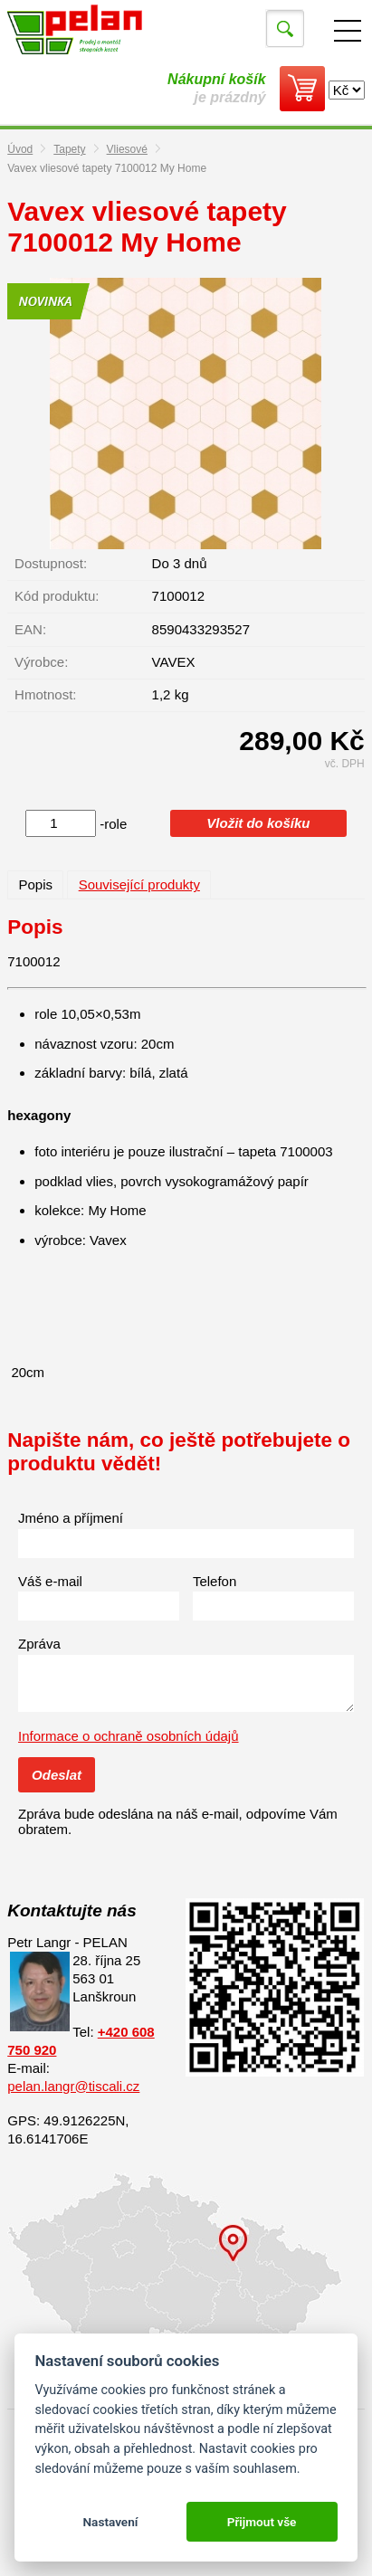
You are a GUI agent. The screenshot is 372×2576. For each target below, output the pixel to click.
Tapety (69, 149)
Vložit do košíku (258, 823)
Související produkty (139, 884)
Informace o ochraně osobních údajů (128, 1736)
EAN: (30, 629)
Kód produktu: (56, 596)
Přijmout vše (262, 2521)
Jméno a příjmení (70, 1518)
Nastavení (110, 2521)
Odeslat (56, 1774)
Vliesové (127, 149)
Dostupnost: (50, 563)
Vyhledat (285, 29)
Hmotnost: (45, 694)
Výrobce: (41, 662)
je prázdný (216, 88)
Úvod (20, 149)
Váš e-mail (50, 1581)
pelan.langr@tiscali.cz (73, 2086)
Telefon (214, 1581)
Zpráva (39, 1643)
